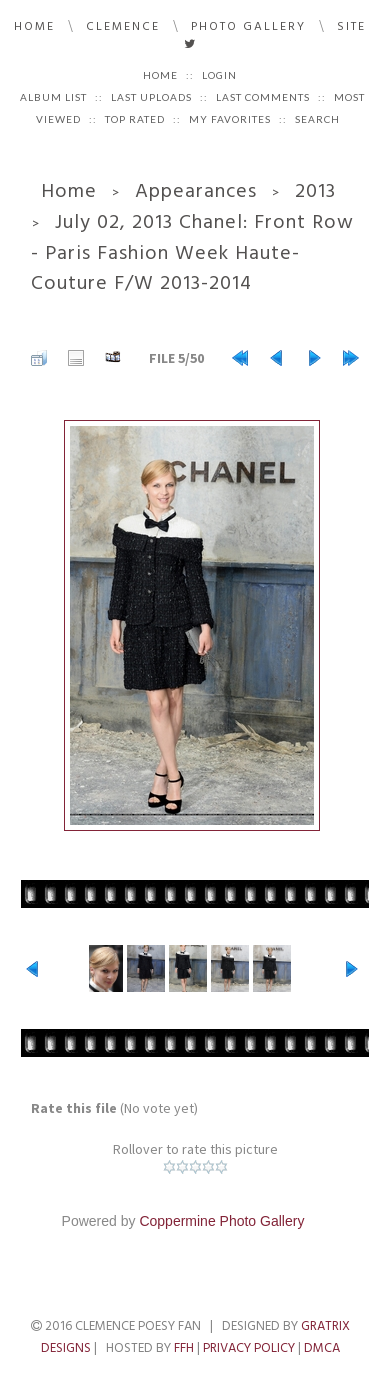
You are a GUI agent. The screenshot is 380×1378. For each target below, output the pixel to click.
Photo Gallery (248, 26)
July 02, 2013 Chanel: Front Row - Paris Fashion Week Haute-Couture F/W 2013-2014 (192, 252)
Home (34, 26)
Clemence (123, 26)
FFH (184, 1348)
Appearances (196, 191)
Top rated (135, 119)
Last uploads (151, 97)
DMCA (322, 1348)
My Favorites (230, 119)
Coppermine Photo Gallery (221, 1221)
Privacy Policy (249, 1348)
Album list (53, 97)
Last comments (263, 97)
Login (219, 75)
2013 (315, 191)
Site (351, 26)
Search (317, 119)
